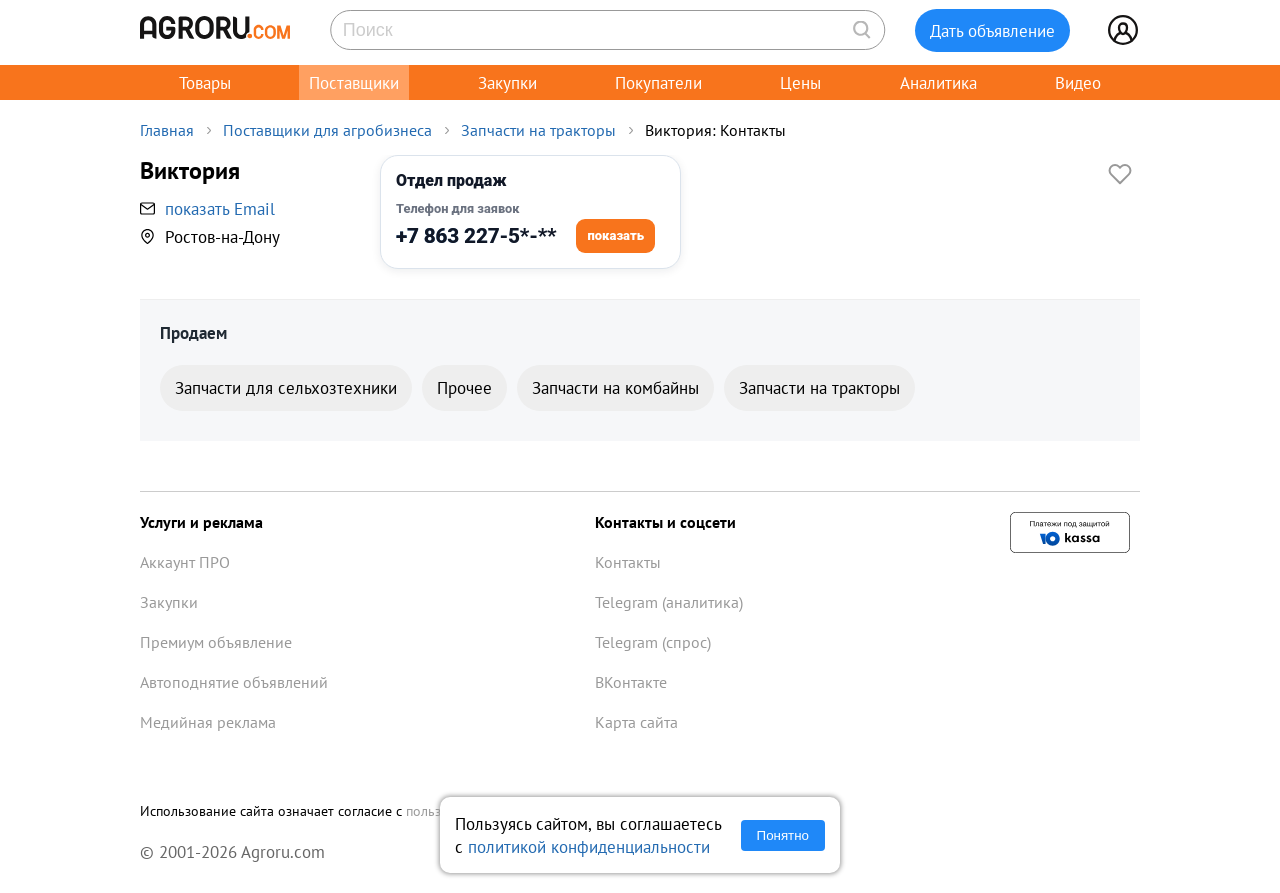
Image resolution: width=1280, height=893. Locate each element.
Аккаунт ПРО (185, 562)
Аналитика (938, 82)
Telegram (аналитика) (669, 602)
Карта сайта (636, 722)
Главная (167, 130)
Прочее (464, 387)
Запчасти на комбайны (615, 387)
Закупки (507, 82)
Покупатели (658, 82)
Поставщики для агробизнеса (327, 130)
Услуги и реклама (201, 522)
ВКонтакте (631, 682)
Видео (1078, 82)
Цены (800, 82)
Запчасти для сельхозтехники (286, 387)
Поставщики (354, 82)
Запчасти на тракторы (538, 130)
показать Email (220, 208)
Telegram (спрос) (653, 642)
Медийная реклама (208, 722)
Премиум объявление (216, 642)
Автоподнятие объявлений (234, 682)
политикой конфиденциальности (589, 846)
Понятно (783, 835)
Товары (205, 82)
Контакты (628, 562)
